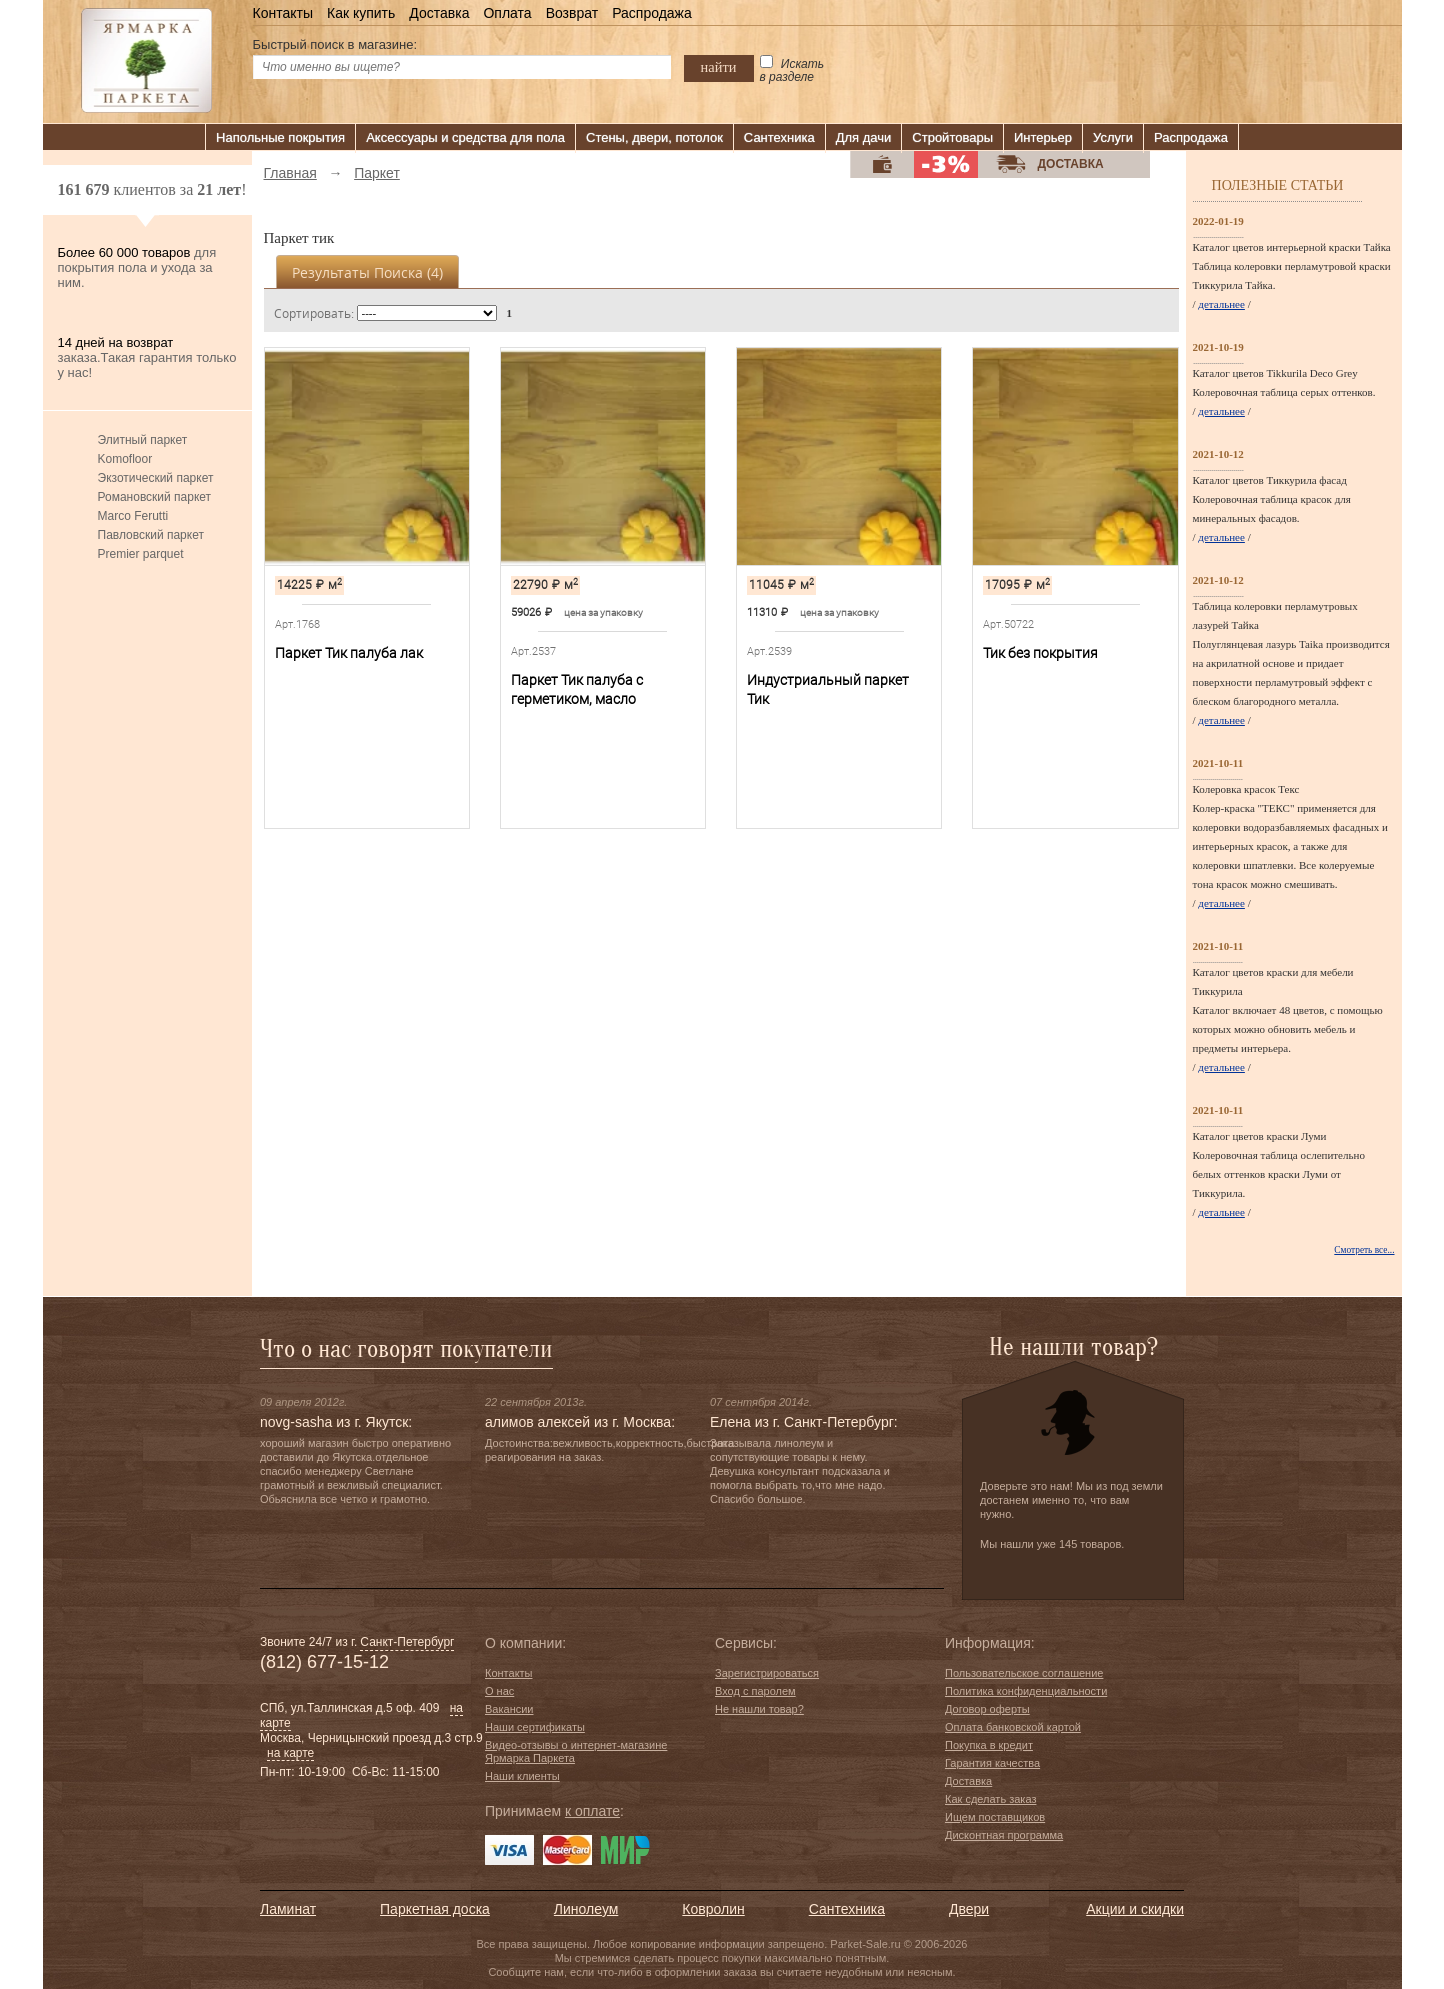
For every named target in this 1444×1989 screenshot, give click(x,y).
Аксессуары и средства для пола (465, 137)
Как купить (361, 13)
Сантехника (779, 137)
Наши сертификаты (535, 1727)
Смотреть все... (1364, 1250)
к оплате (592, 1811)
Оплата (507, 13)
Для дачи (864, 137)
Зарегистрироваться (767, 1673)
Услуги (1113, 137)
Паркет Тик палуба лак (349, 653)
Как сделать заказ (990, 1799)
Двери (969, 1909)
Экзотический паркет (156, 478)
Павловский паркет (151, 535)
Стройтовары (952, 137)
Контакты (283, 13)
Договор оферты (987, 1709)
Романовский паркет (155, 497)
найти (719, 67)
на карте (290, 1753)
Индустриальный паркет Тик (828, 689)
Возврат (572, 13)
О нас (499, 1691)
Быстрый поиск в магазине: (335, 44)
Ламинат (288, 1909)
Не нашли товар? (759, 1709)
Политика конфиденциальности (1026, 1691)
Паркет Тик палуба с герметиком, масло (577, 689)
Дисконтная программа (1004, 1835)
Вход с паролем (755, 1691)
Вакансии (509, 1709)
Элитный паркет (143, 440)
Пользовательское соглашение (1024, 1673)
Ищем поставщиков (995, 1817)
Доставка (439, 13)
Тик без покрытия (1040, 653)
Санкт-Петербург (407, 1642)
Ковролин (713, 1909)
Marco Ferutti (133, 516)
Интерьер (1043, 137)
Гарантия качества (992, 1763)
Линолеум (586, 1909)
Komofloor (125, 459)
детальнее (1221, 304)
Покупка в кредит (989, 1745)
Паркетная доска (435, 1909)
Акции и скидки (1135, 1909)
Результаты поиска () (367, 272)
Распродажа (652, 13)
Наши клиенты (522, 1776)
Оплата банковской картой (1013, 1727)
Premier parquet (141, 554)
